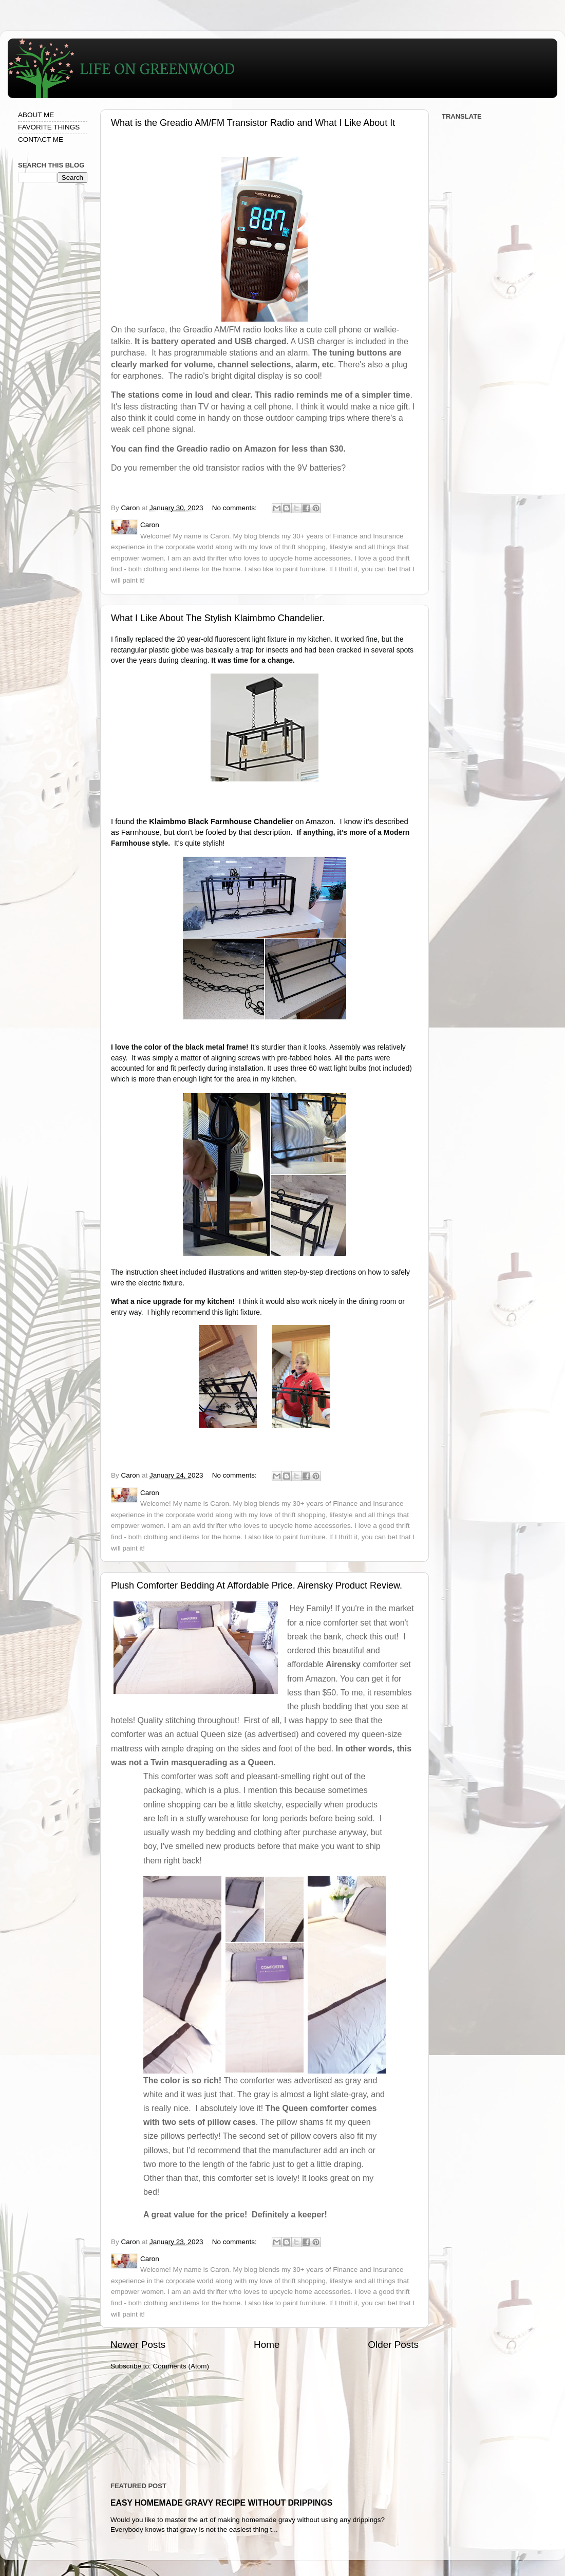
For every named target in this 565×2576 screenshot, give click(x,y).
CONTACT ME (40, 139)
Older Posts (393, 2344)
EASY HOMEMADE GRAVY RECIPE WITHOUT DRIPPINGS (221, 2502)
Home (266, 2344)
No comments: (235, 508)
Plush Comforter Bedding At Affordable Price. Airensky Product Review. (256, 1585)
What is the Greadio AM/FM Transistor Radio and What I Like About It (253, 123)
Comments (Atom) (181, 2366)
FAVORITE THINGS (49, 127)
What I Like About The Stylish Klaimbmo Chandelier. (218, 618)
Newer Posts (137, 2344)
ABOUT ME (36, 115)
